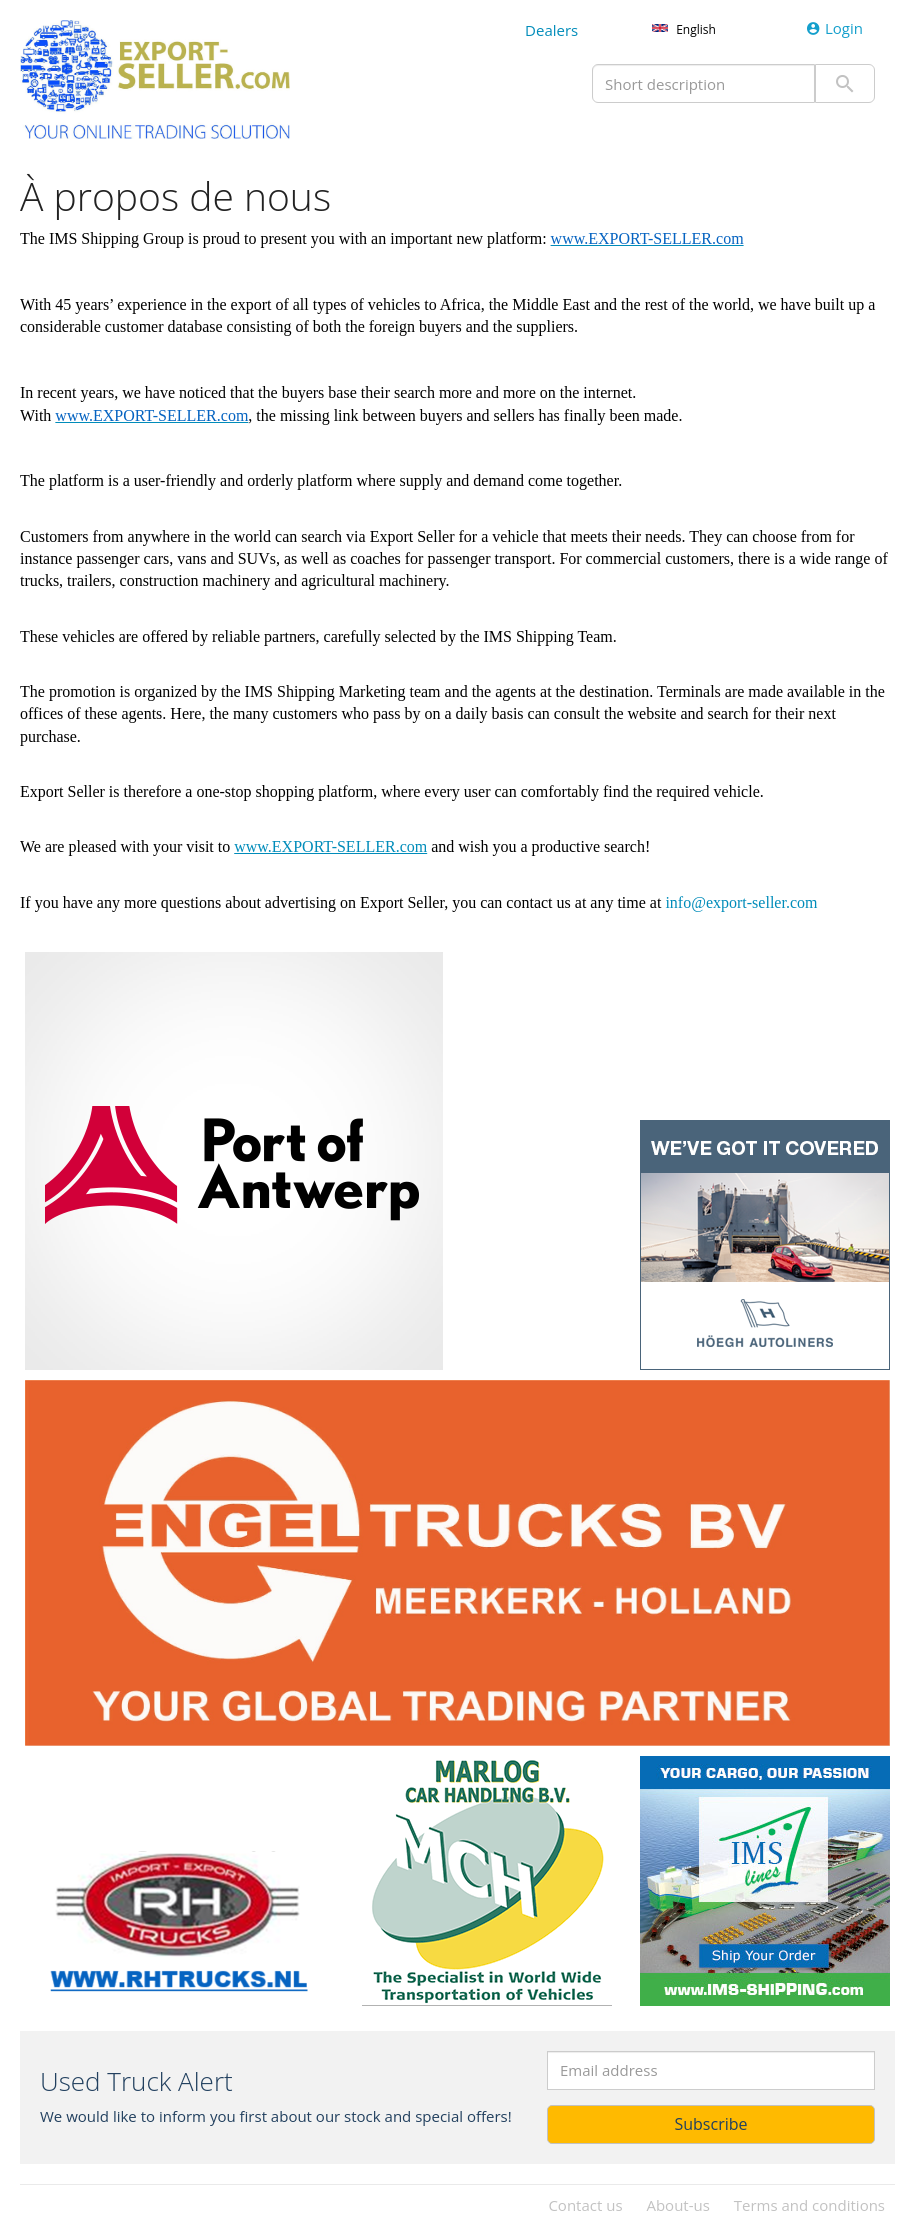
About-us (677, 2205)
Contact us (585, 2205)
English (696, 29)
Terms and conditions (809, 2205)
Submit (845, 83)
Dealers (551, 30)
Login (834, 28)
